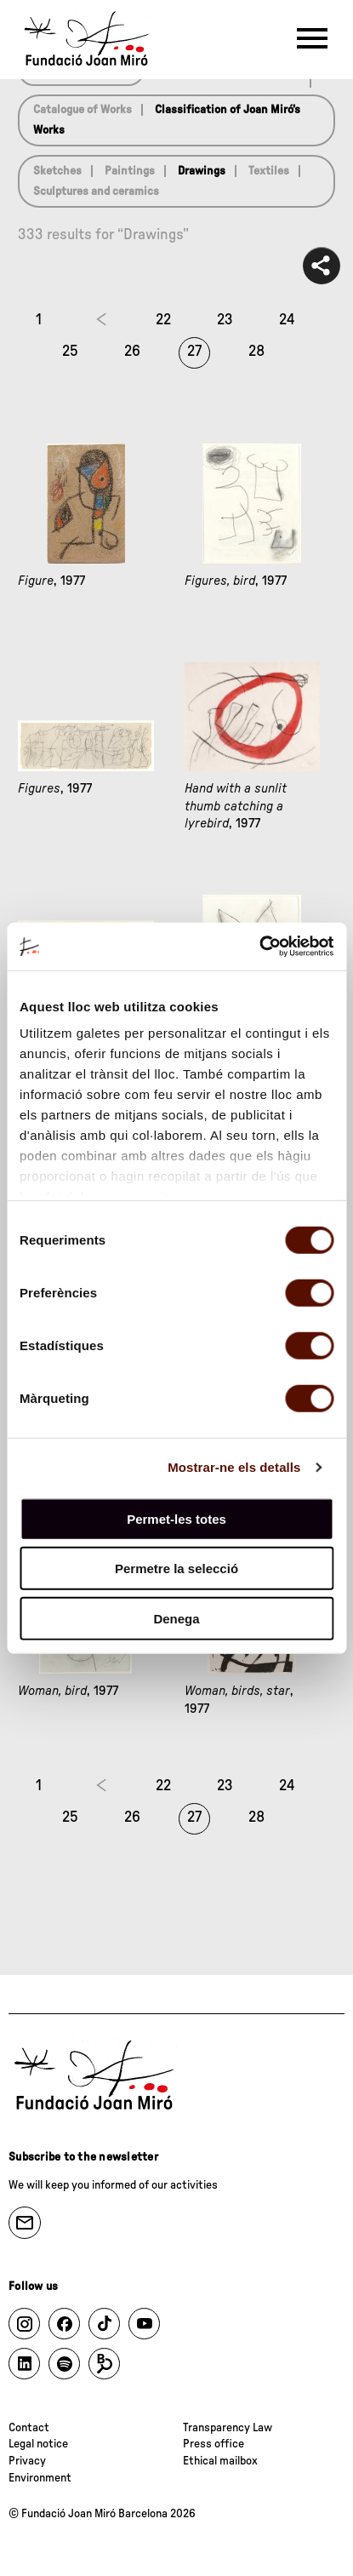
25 (70, 351)
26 (132, 351)
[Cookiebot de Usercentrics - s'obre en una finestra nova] (259, 947)
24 (287, 320)
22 (163, 320)
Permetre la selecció (176, 1568)
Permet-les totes (176, 1518)
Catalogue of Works (82, 110)
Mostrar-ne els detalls (234, 1467)
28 (256, 351)
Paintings (130, 171)
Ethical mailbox (220, 2461)
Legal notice (38, 2444)
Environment (40, 2478)
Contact (29, 2428)
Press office (213, 2444)
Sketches (57, 171)
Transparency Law (227, 2428)
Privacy (27, 2461)
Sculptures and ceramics (96, 191)
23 (225, 320)
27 (194, 351)
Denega (176, 1618)
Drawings (201, 171)
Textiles (268, 171)
